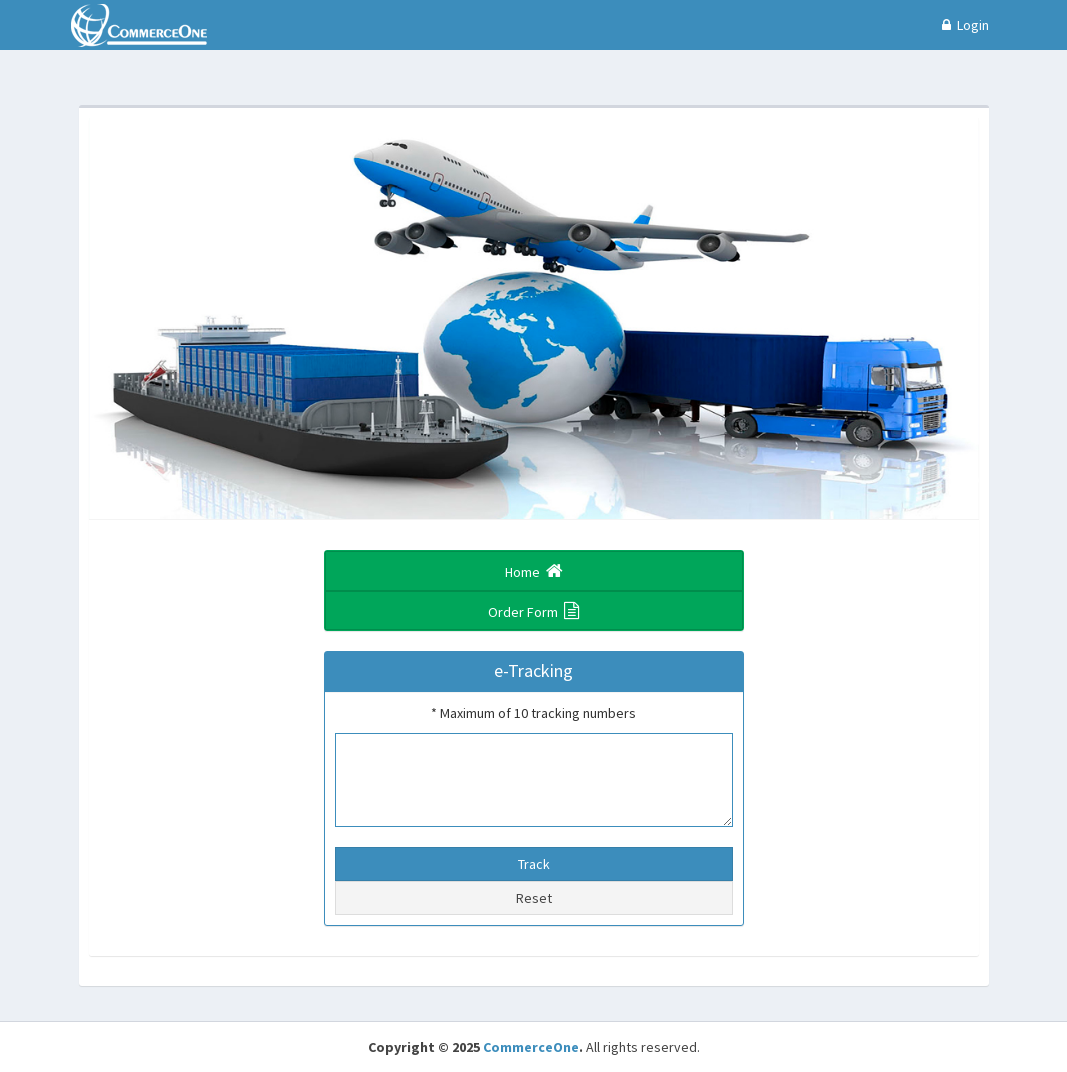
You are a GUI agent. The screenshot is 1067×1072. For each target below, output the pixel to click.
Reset (534, 898)
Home (534, 570)
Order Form (533, 610)
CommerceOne (531, 1047)
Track (534, 864)
